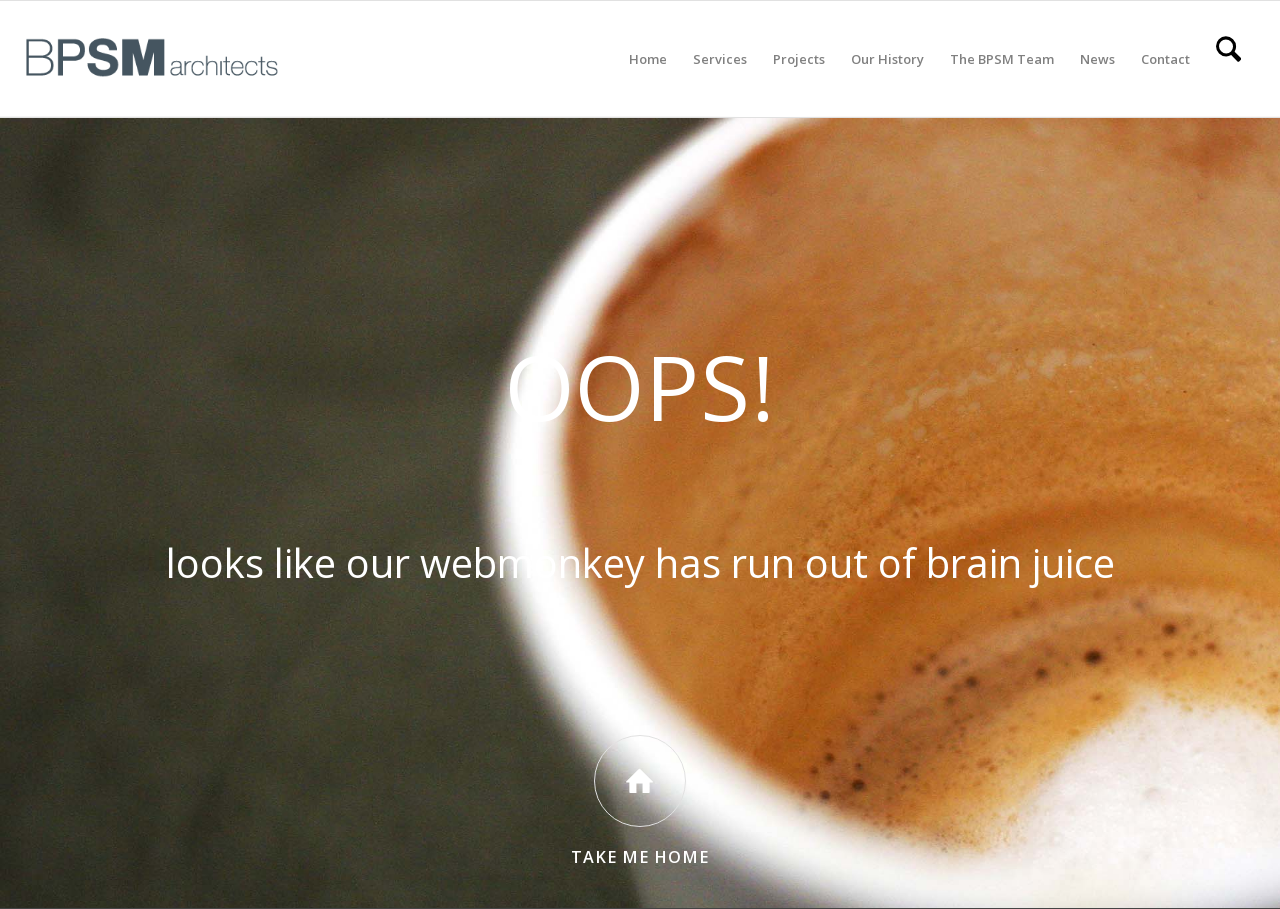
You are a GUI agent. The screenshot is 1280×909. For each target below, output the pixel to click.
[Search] (1228, 59)
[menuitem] (648, 59)
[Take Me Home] (640, 781)
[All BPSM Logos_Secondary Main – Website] (152, 59)
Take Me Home (640, 857)
